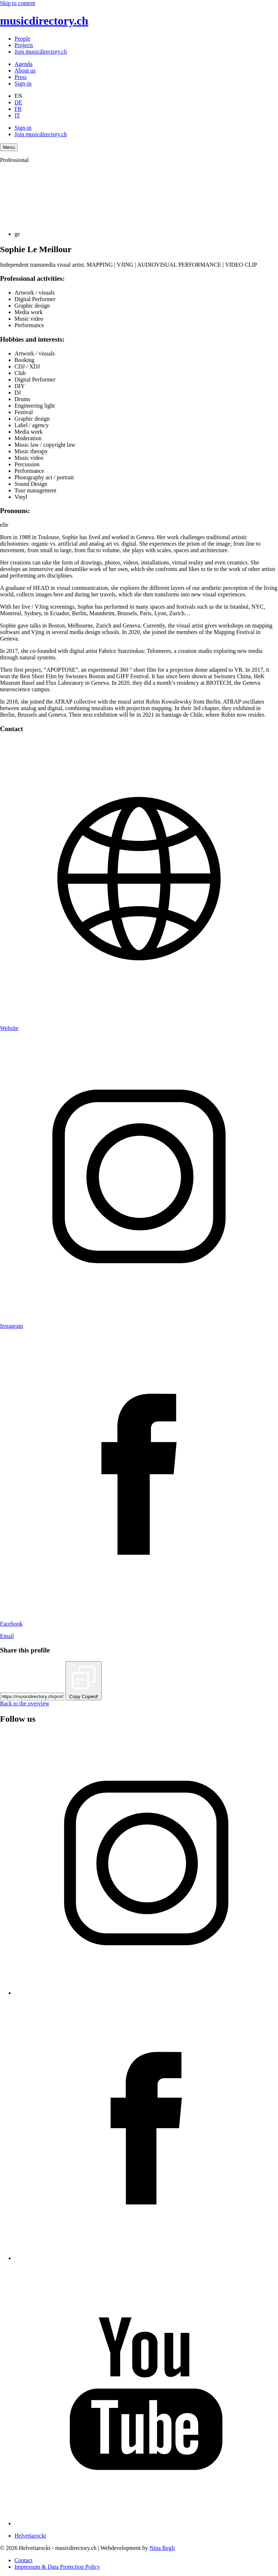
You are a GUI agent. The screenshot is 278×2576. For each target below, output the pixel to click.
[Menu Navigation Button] (9, 147)
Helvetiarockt (30, 2536)
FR (18, 109)
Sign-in (22, 83)
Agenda (23, 64)
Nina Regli (162, 2548)
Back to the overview (24, 1703)
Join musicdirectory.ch (40, 52)
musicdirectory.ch (44, 20)
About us (24, 70)
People (22, 39)
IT (17, 115)
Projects (23, 45)
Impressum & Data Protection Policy (57, 2567)
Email (7, 1636)
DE (18, 102)
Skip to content (17, 3)
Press (20, 77)
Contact (23, 2560)
